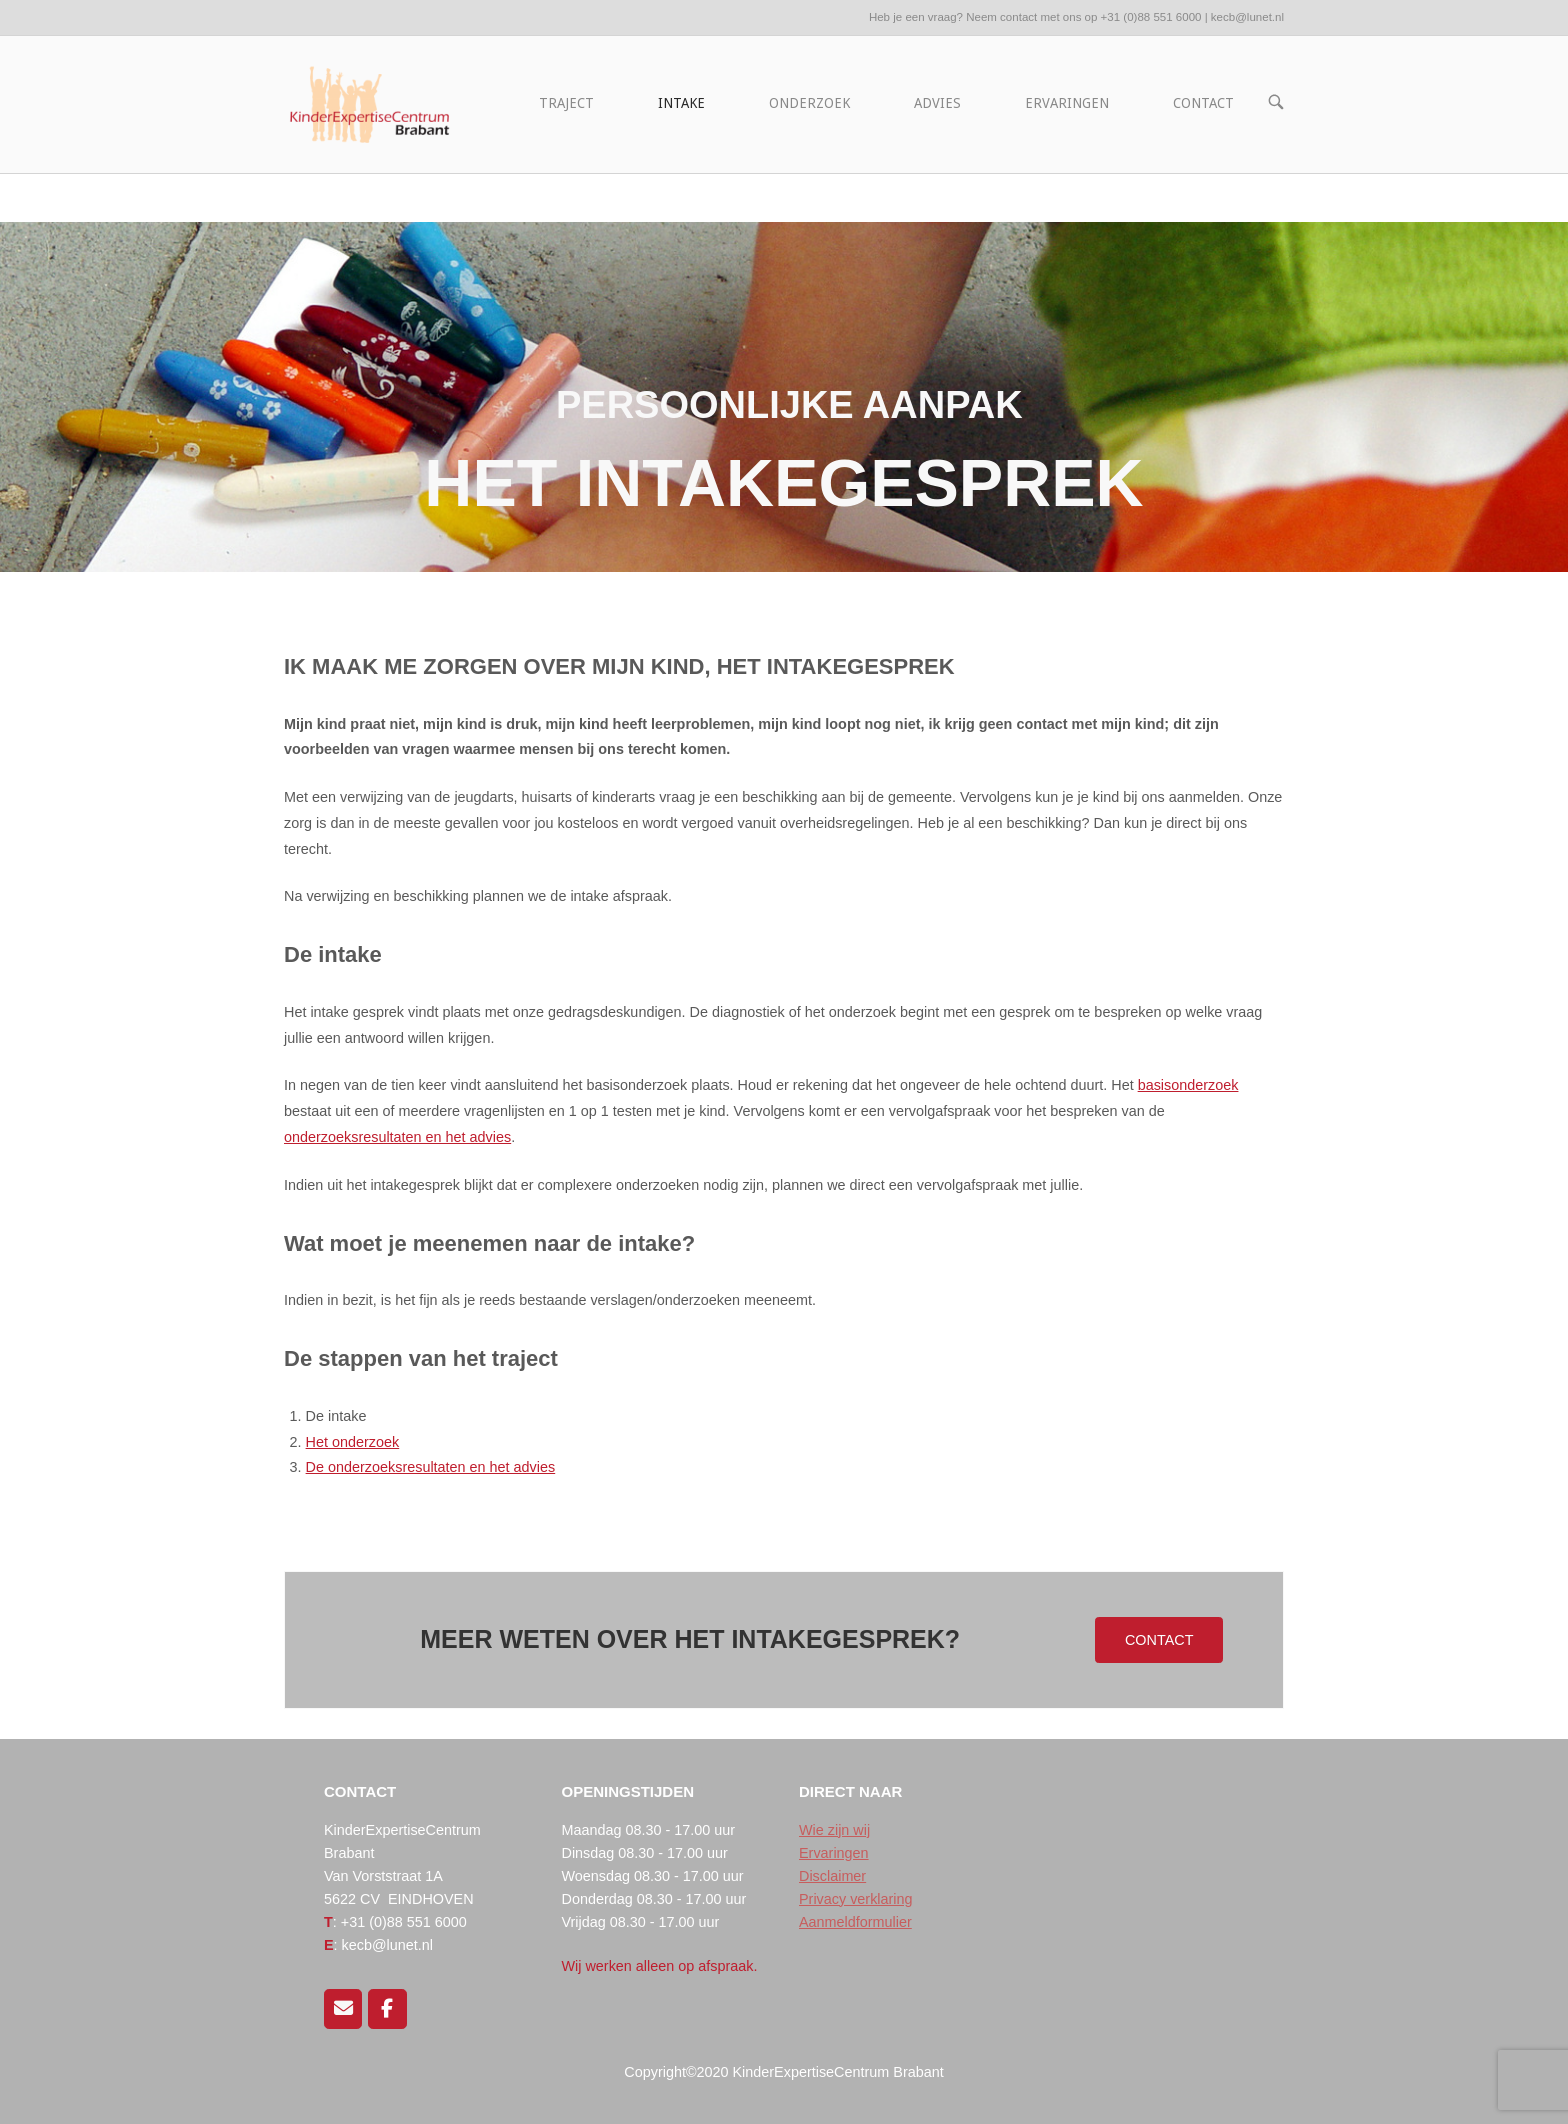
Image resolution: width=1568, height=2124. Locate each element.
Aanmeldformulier (855, 1922)
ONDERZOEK (809, 103)
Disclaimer (832, 1876)
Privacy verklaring (856, 1899)
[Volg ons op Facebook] (387, 2009)
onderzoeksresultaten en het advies (397, 1137)
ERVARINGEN (1067, 103)
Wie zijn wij (834, 1830)
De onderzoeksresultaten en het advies (431, 1467)
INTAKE (681, 103)
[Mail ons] (343, 2009)
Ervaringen (834, 1853)
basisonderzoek (1188, 1085)
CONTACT (1203, 103)
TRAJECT (566, 103)
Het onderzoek (353, 1442)
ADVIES (937, 103)
